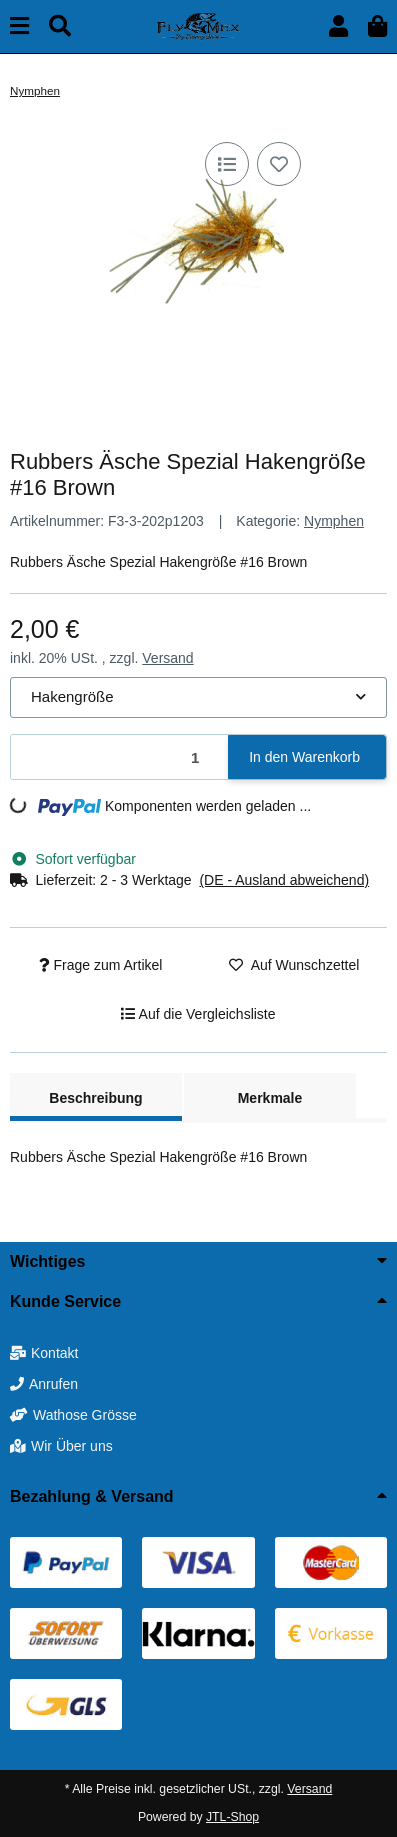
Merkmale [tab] (270, 1098)
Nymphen (334, 521)
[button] (338, 26)
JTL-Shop (232, 1817)
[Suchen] (60, 26)
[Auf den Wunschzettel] (279, 164)
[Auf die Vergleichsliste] (227, 164)
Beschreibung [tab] (95, 1098)
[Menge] (120, 757)
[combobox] (198, 697)
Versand (167, 658)
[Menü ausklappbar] (19, 26)
